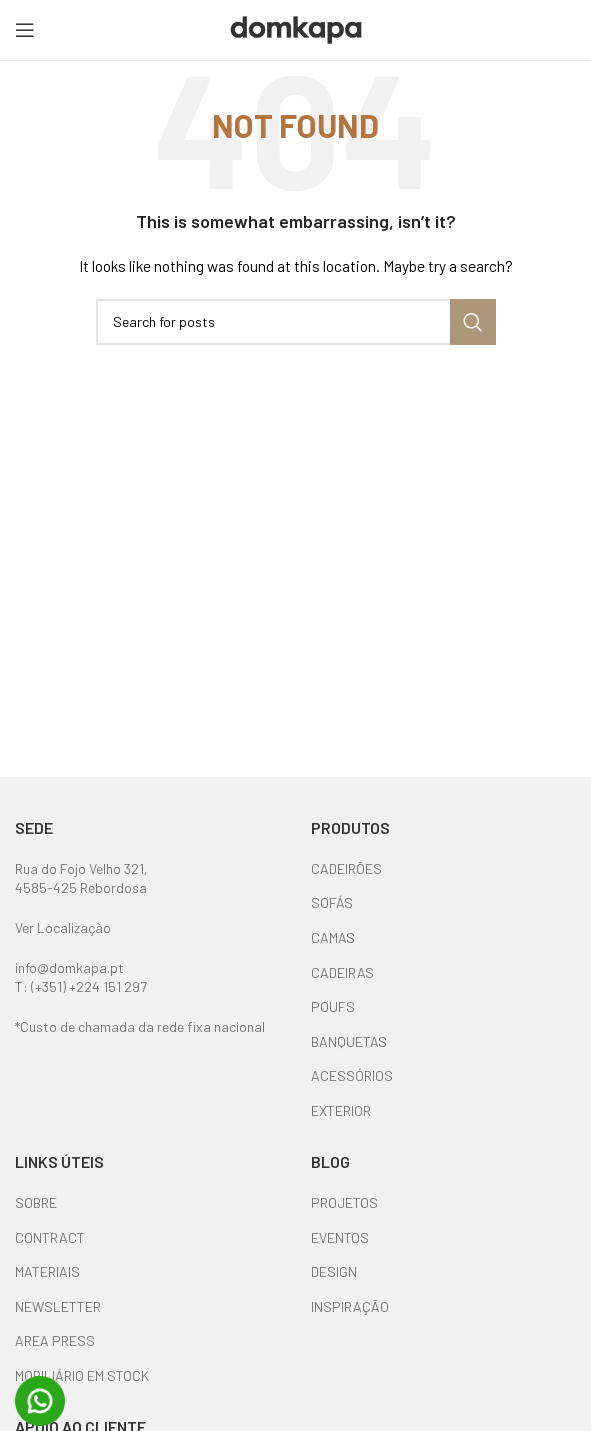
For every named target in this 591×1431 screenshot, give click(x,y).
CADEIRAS (342, 972)
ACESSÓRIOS (352, 1075)
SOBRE (36, 1202)
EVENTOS (340, 1237)
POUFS (333, 1006)
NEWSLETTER (58, 1306)
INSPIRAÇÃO (350, 1306)
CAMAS (333, 937)
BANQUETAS (349, 1041)
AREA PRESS (55, 1340)
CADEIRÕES (346, 868)
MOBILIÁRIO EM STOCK (82, 1375)
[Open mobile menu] (25, 30)
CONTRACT (50, 1237)
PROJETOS (344, 1202)
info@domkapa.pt (69, 967)
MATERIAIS (47, 1271)
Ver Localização (63, 927)
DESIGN (334, 1271)
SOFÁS (332, 902)
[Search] (296, 322)
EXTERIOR (341, 1110)
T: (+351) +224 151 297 (81, 986)
